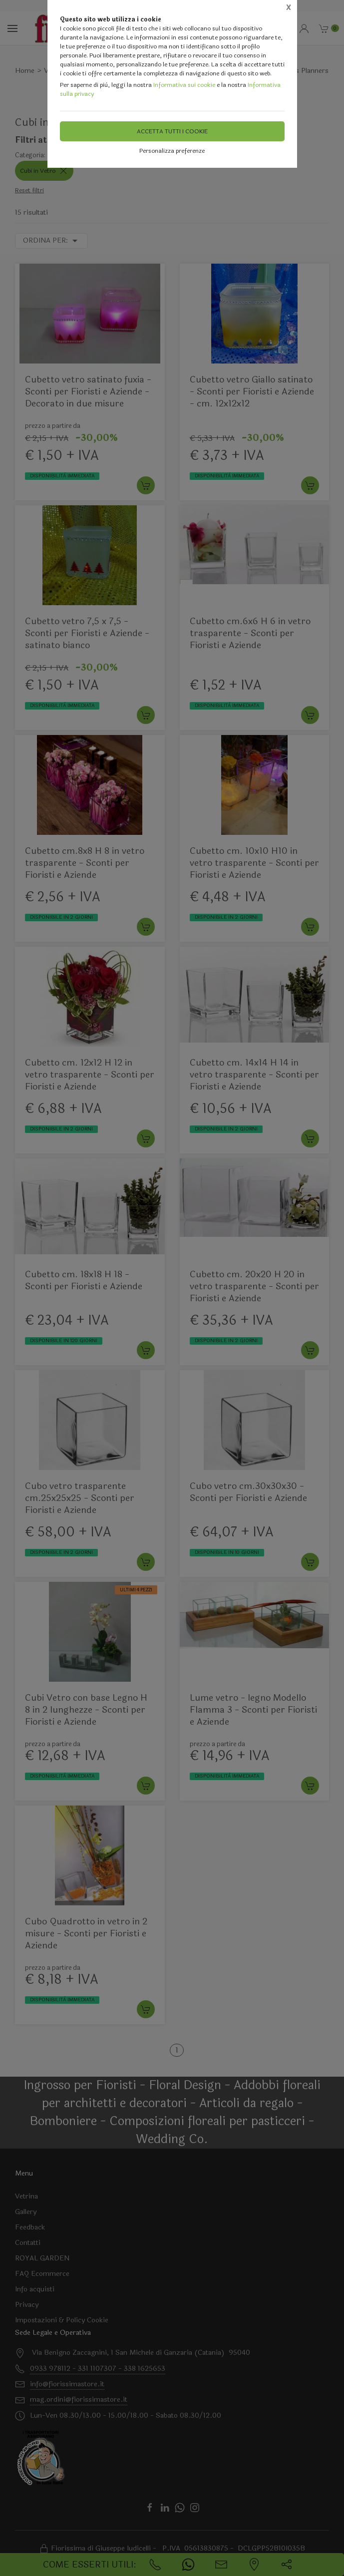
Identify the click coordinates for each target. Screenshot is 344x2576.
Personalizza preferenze (172, 150)
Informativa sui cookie (184, 84)
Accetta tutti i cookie (172, 131)
